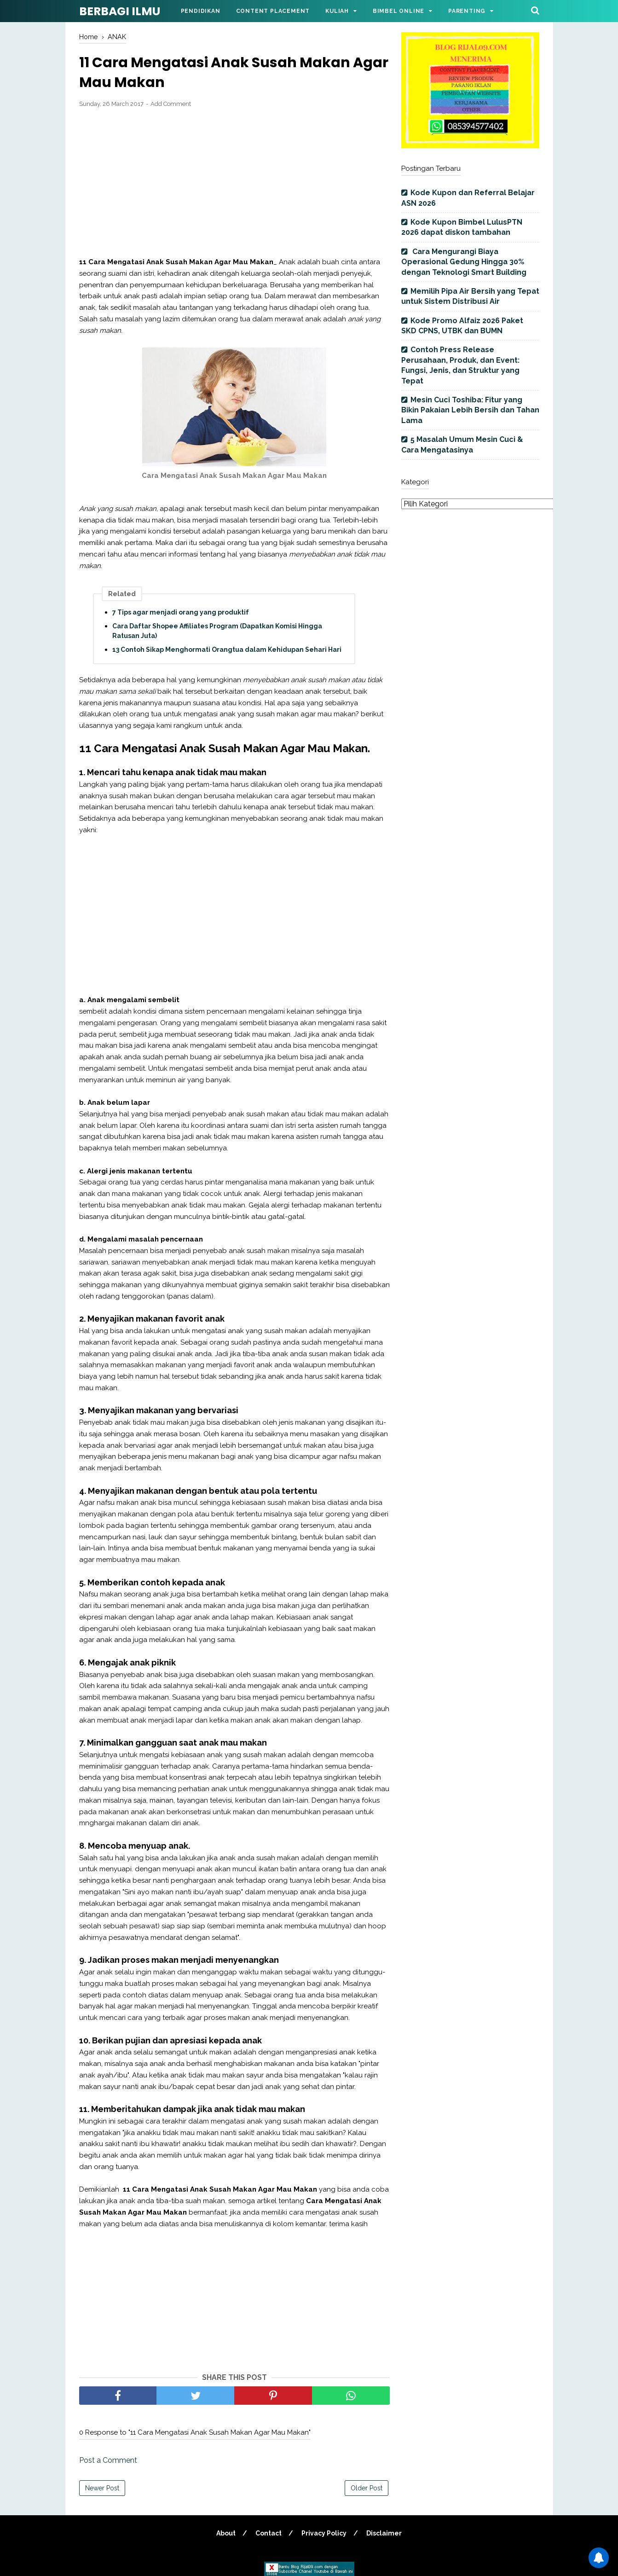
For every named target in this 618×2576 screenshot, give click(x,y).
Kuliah (337, 11)
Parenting (466, 11)
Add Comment (170, 103)
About (226, 2533)
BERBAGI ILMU (119, 11)
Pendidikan (200, 11)
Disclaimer (384, 2533)
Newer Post (102, 2488)
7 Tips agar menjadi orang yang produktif (180, 612)
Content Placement (273, 11)
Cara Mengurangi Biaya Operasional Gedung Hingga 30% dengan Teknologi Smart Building (463, 262)
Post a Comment (108, 2460)
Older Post (366, 2488)
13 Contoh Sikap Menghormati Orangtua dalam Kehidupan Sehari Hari (226, 649)
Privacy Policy (324, 2533)
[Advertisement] (234, 182)
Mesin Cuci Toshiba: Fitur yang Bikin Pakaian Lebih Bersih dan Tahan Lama (470, 410)
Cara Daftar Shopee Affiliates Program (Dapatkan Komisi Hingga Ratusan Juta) (217, 630)
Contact (268, 2533)
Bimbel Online (398, 11)
